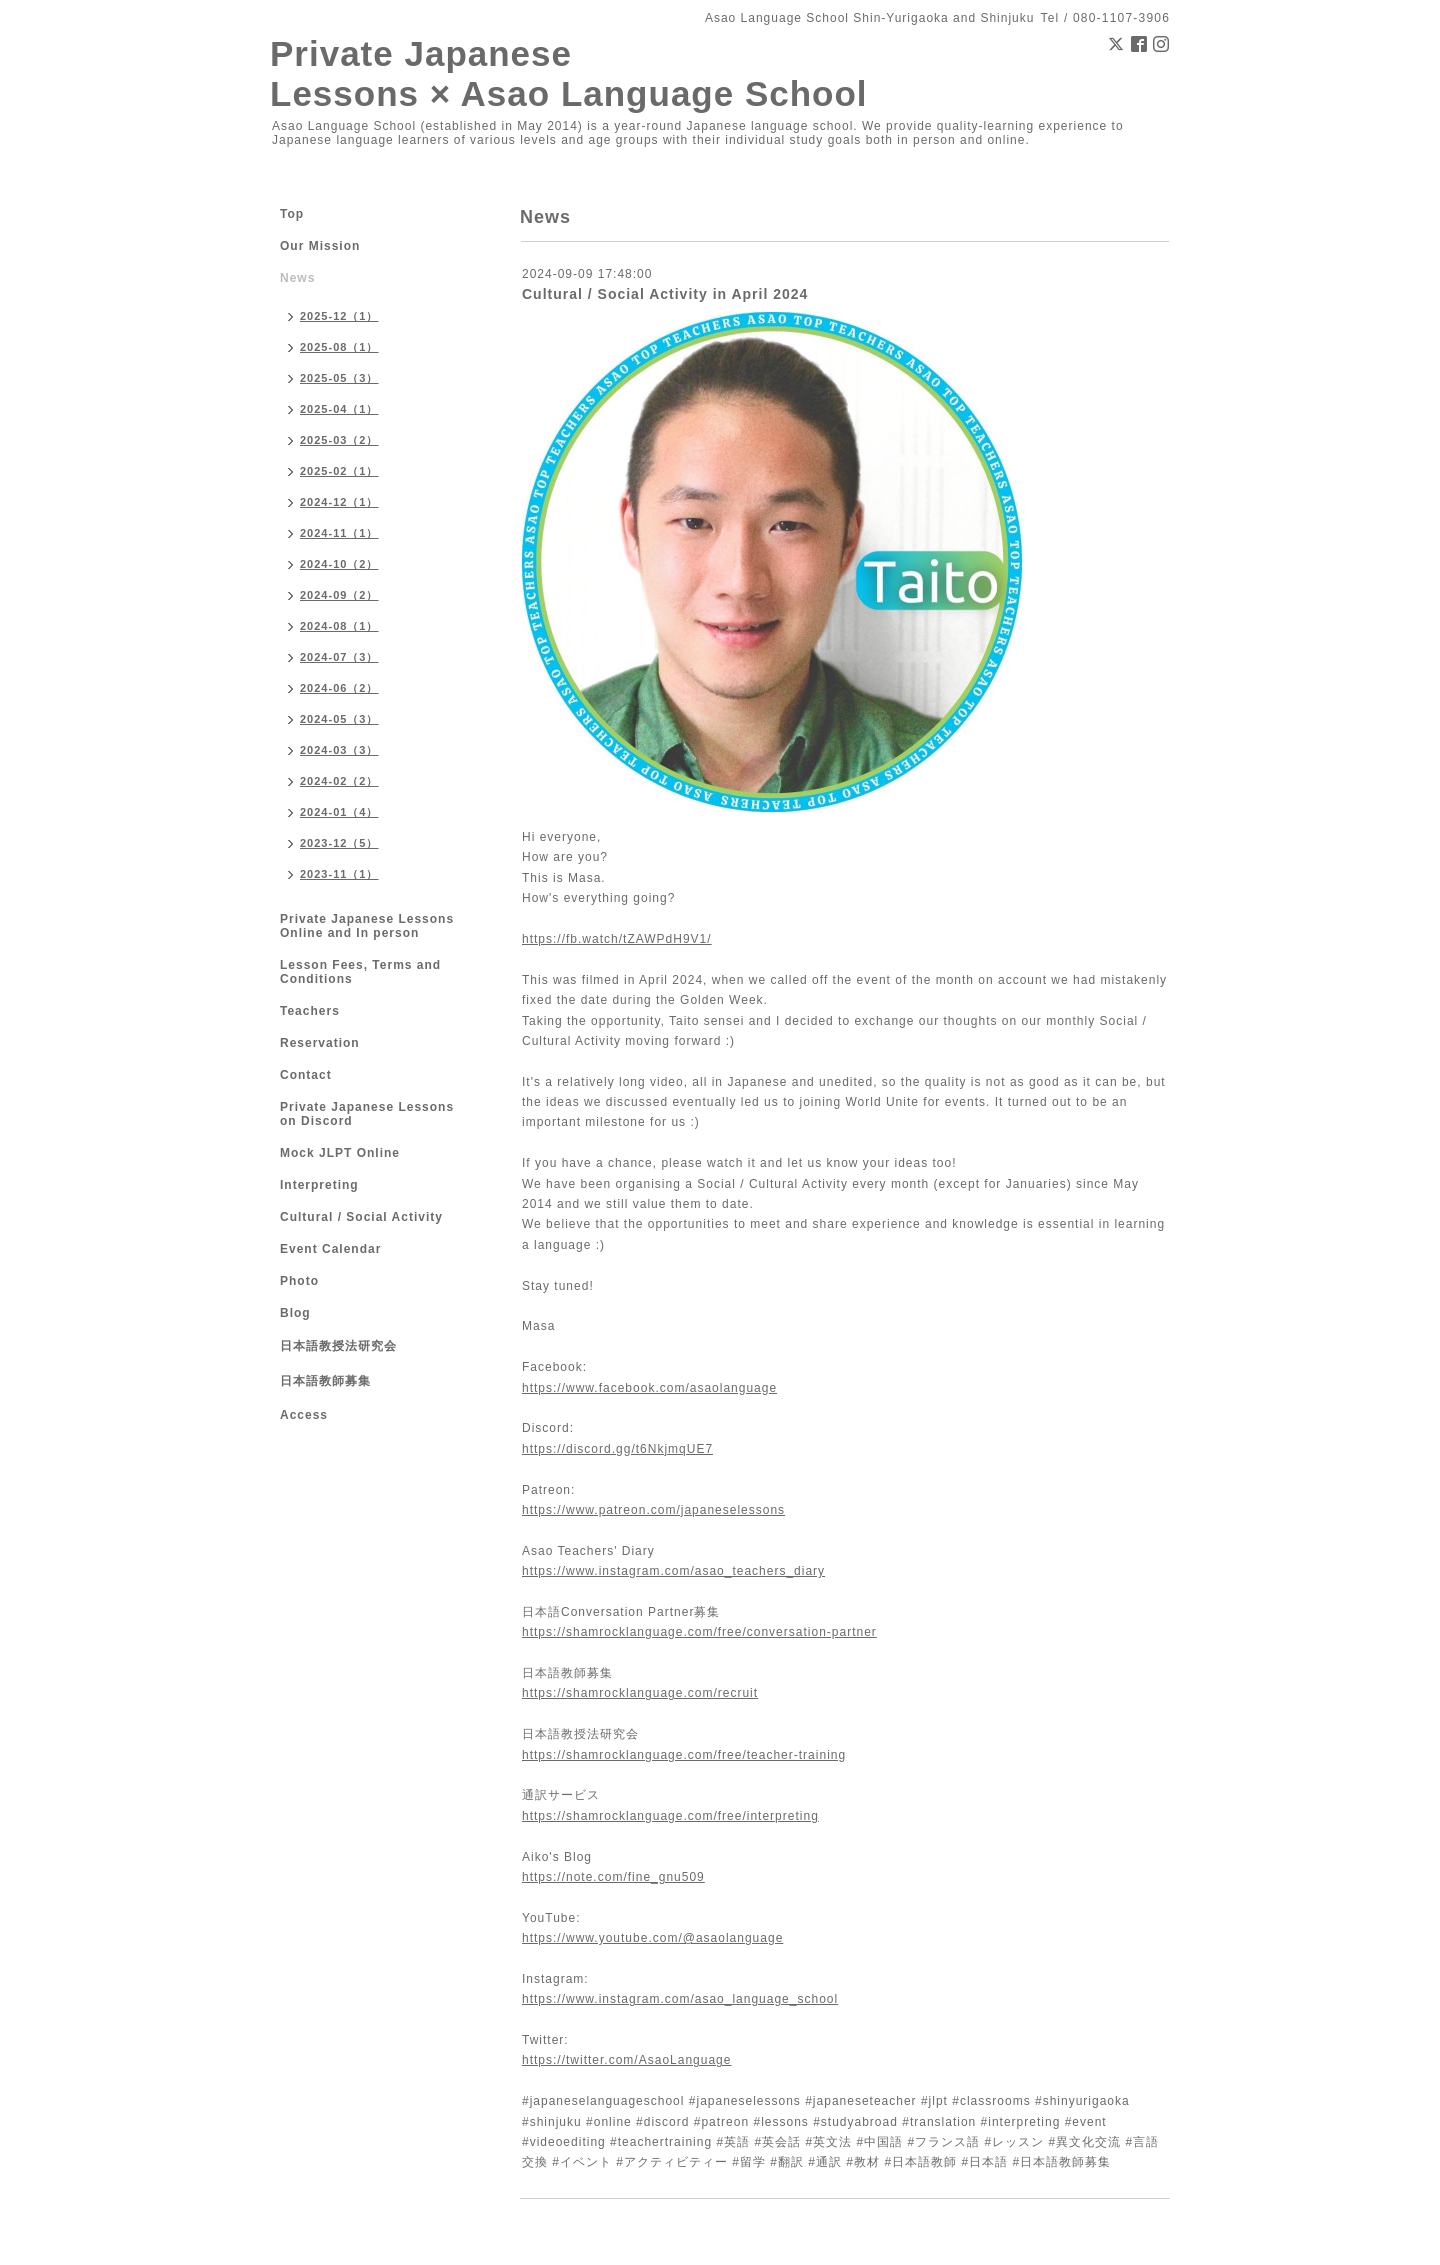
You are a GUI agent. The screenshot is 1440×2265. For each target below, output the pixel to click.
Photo (299, 1281)
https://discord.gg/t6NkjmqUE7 (617, 1449)
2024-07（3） (339, 657)
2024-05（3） (339, 719)
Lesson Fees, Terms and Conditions (360, 972)
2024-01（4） (339, 812)
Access (304, 1415)
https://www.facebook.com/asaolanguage (649, 1388)
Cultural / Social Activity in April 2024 (665, 294)
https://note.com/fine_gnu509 (613, 1877)
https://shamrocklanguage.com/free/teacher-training (684, 1755)
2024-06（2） (339, 688)
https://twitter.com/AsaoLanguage (626, 2060)
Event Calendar (330, 1249)
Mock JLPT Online (340, 1153)
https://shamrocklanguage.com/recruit (640, 1693)
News (297, 278)
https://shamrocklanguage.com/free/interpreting (670, 1816)
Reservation (320, 1043)
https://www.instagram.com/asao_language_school (680, 1999)
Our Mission (320, 246)
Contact (306, 1075)
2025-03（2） (339, 440)
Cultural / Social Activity (361, 1217)
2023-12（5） (339, 843)
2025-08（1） (339, 347)
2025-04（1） (339, 409)
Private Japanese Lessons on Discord (367, 1114)
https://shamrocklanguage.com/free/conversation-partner (699, 1632)
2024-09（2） (339, 595)
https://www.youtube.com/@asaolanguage (652, 1938)
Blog (295, 1313)
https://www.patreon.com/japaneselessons (653, 1510)
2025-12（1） (339, 316)
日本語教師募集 (325, 1381)
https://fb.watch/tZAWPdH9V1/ (617, 939)
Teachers (310, 1011)
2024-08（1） (339, 626)
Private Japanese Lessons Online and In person (367, 926)
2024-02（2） (339, 781)
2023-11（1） (339, 874)
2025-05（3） (339, 378)
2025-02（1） (339, 471)
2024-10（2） (339, 564)
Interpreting (319, 1185)
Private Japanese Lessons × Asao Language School (569, 73)
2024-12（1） (339, 502)
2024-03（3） (339, 750)
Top (292, 214)
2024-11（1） (339, 533)
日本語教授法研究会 (338, 1346)
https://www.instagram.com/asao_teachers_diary (673, 1571)
